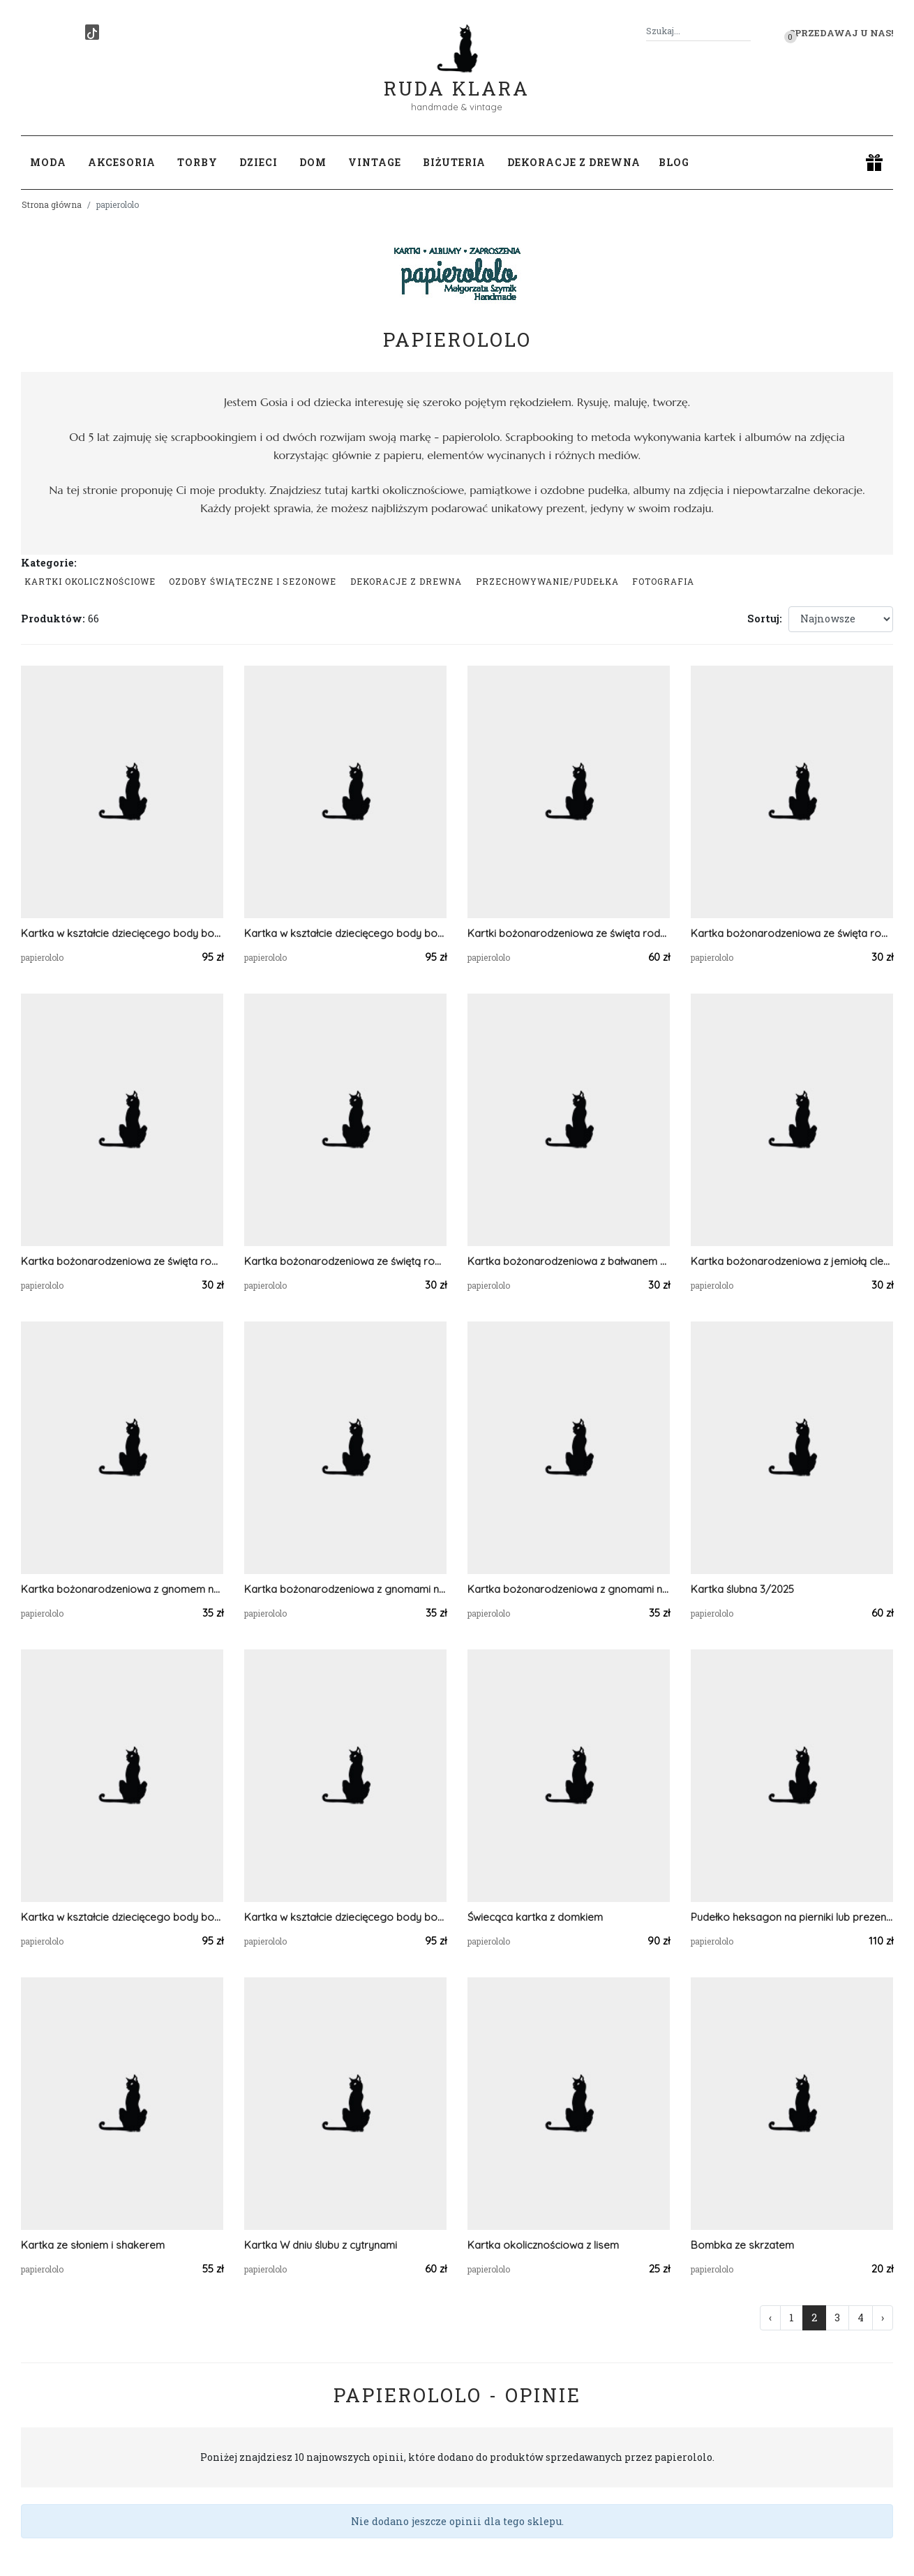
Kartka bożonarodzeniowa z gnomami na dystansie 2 (568, 1589)
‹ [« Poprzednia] (770, 2317)
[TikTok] (92, 32)
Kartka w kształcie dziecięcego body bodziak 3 (345, 933)
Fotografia (663, 581)
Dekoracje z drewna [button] (573, 162)
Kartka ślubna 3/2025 (742, 1589)
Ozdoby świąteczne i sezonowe (252, 581)
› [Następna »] (882, 2317)
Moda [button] (48, 162)
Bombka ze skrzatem (742, 2245)
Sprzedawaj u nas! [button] (841, 33)
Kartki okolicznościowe (90, 581)
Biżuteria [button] (454, 162)
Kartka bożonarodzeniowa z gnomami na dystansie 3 (345, 1589)
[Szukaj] (745, 31)
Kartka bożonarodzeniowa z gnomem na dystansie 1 (122, 1589)
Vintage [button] (374, 162)
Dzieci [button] (258, 162)
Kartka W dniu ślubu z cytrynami (320, 2245)
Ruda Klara (457, 77)
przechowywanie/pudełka (547, 581)
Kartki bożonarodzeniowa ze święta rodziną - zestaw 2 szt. (568, 933)
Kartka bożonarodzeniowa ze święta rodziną (792, 933)
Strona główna (52, 204)
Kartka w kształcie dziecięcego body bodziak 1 (122, 1917)
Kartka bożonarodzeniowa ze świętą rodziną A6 (345, 1261)
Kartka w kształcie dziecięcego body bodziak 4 (122, 933)
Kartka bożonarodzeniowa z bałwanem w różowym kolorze (568, 1261)
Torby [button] (197, 162)
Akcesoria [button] (122, 162)
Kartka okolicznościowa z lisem (543, 2245)
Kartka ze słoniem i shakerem (93, 2245)
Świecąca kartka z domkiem (535, 1917)
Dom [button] (313, 162)
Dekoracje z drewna (406, 581)
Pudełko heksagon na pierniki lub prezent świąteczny (792, 1917)
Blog (674, 162)
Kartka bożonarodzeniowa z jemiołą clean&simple (792, 1261)
